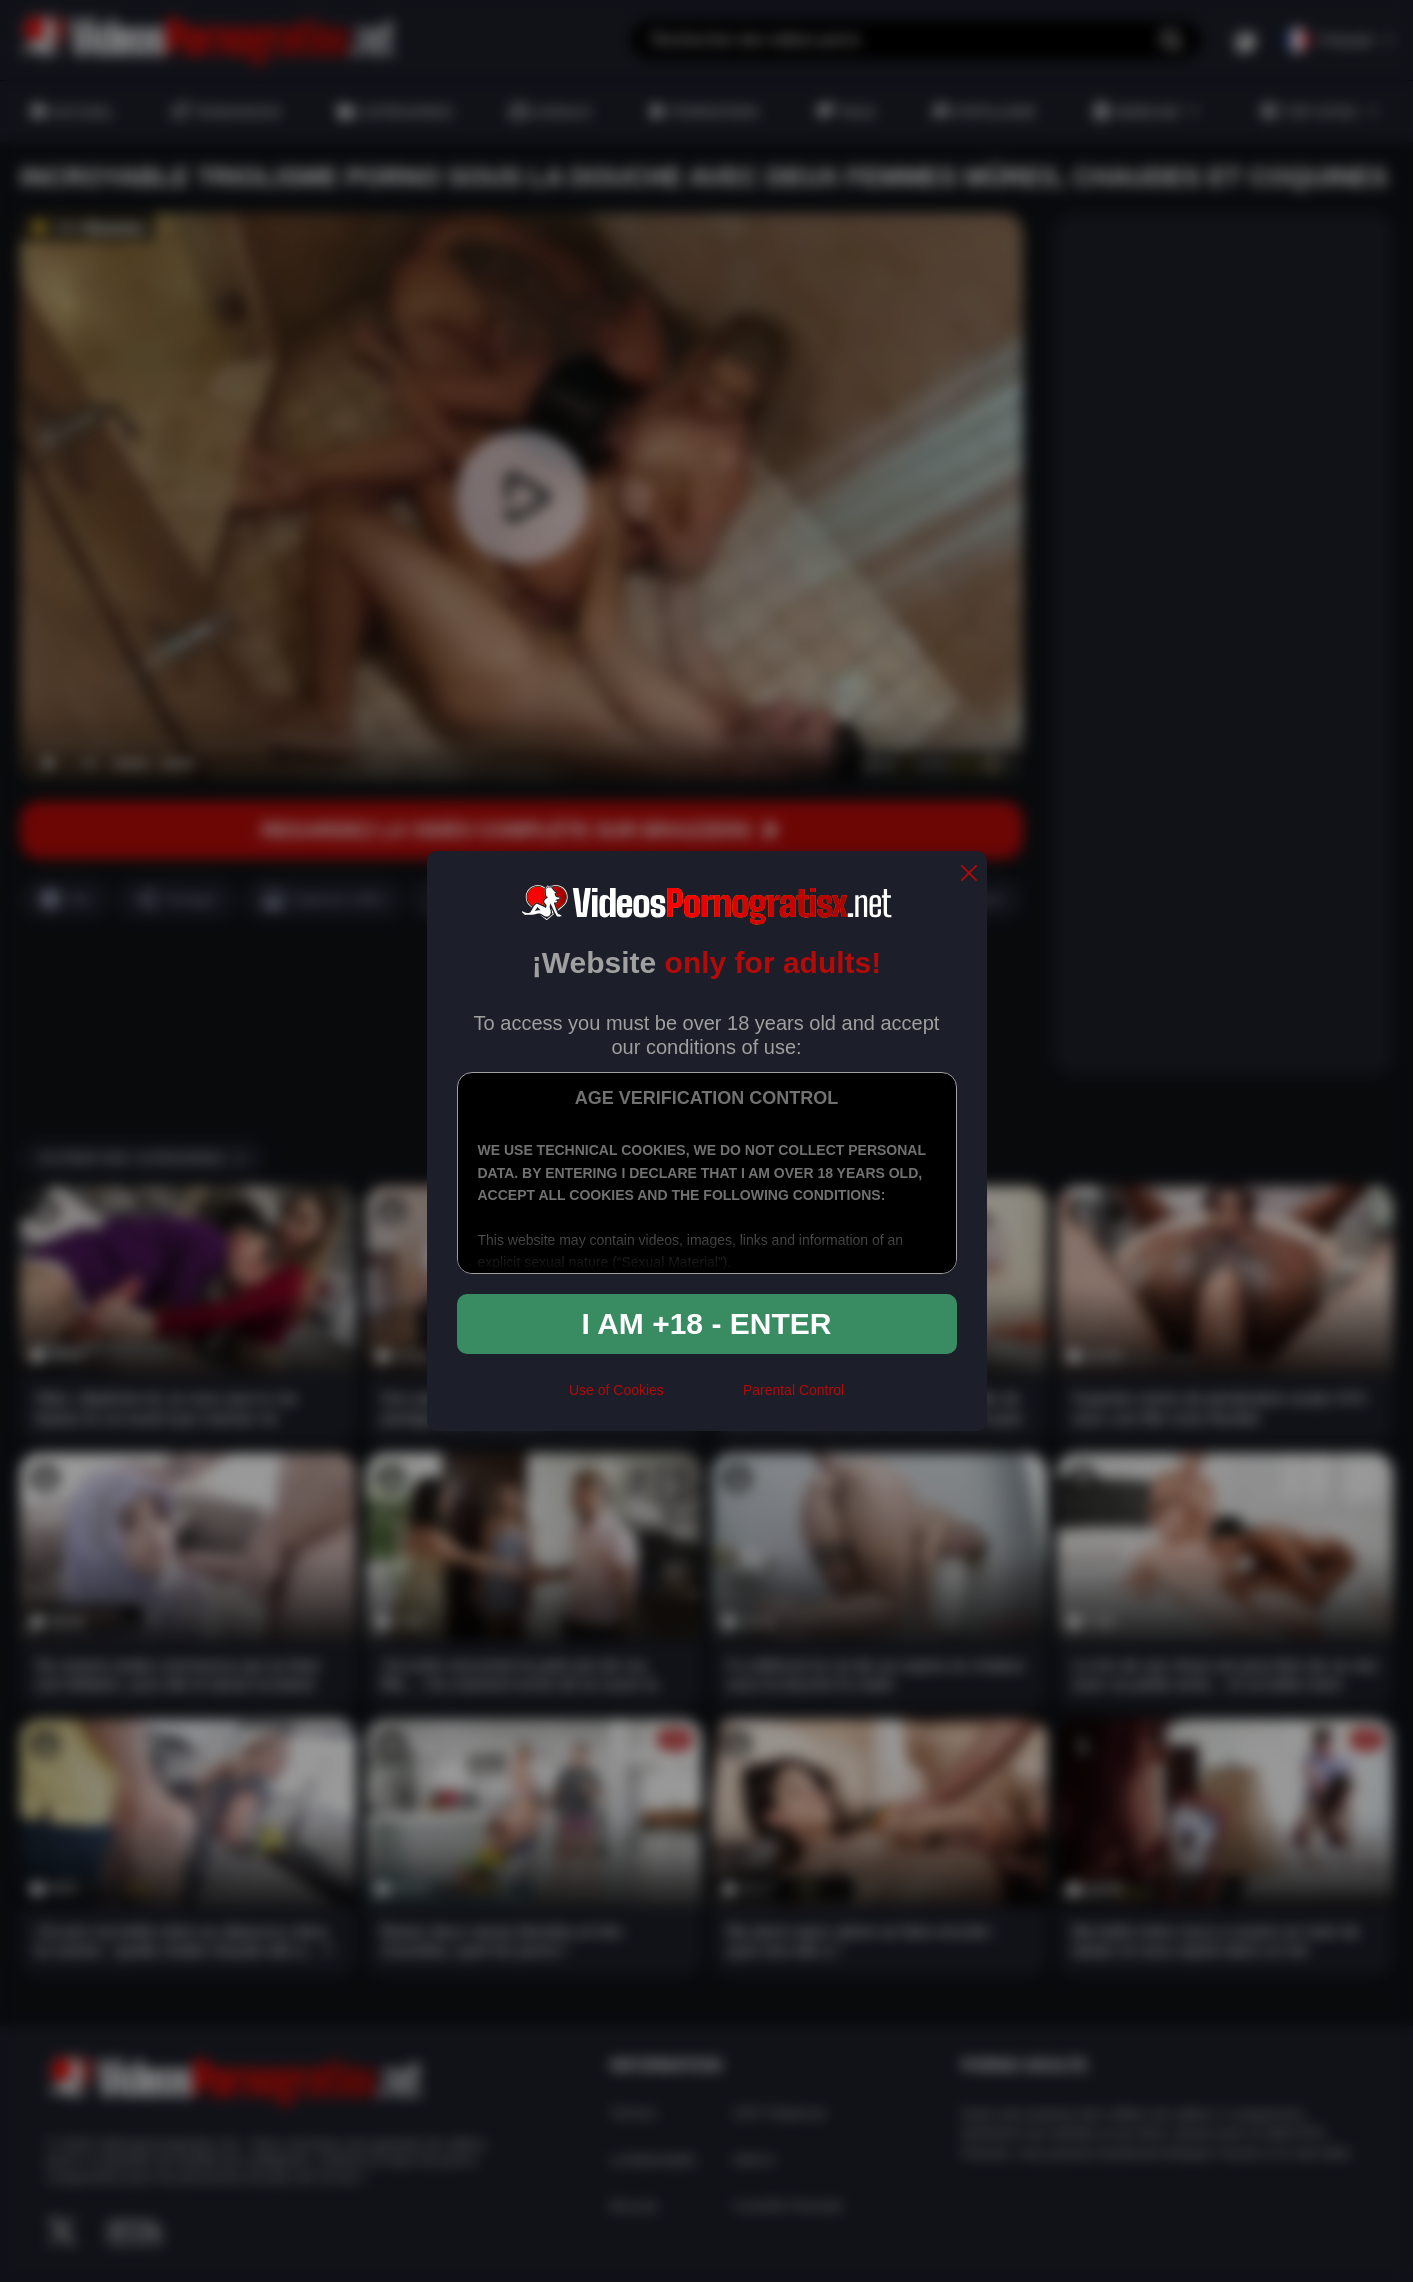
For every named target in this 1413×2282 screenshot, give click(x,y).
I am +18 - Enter (707, 1323)
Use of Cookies (616, 1390)
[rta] (703, 1399)
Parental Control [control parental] (793, 1390)
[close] (969, 874)
